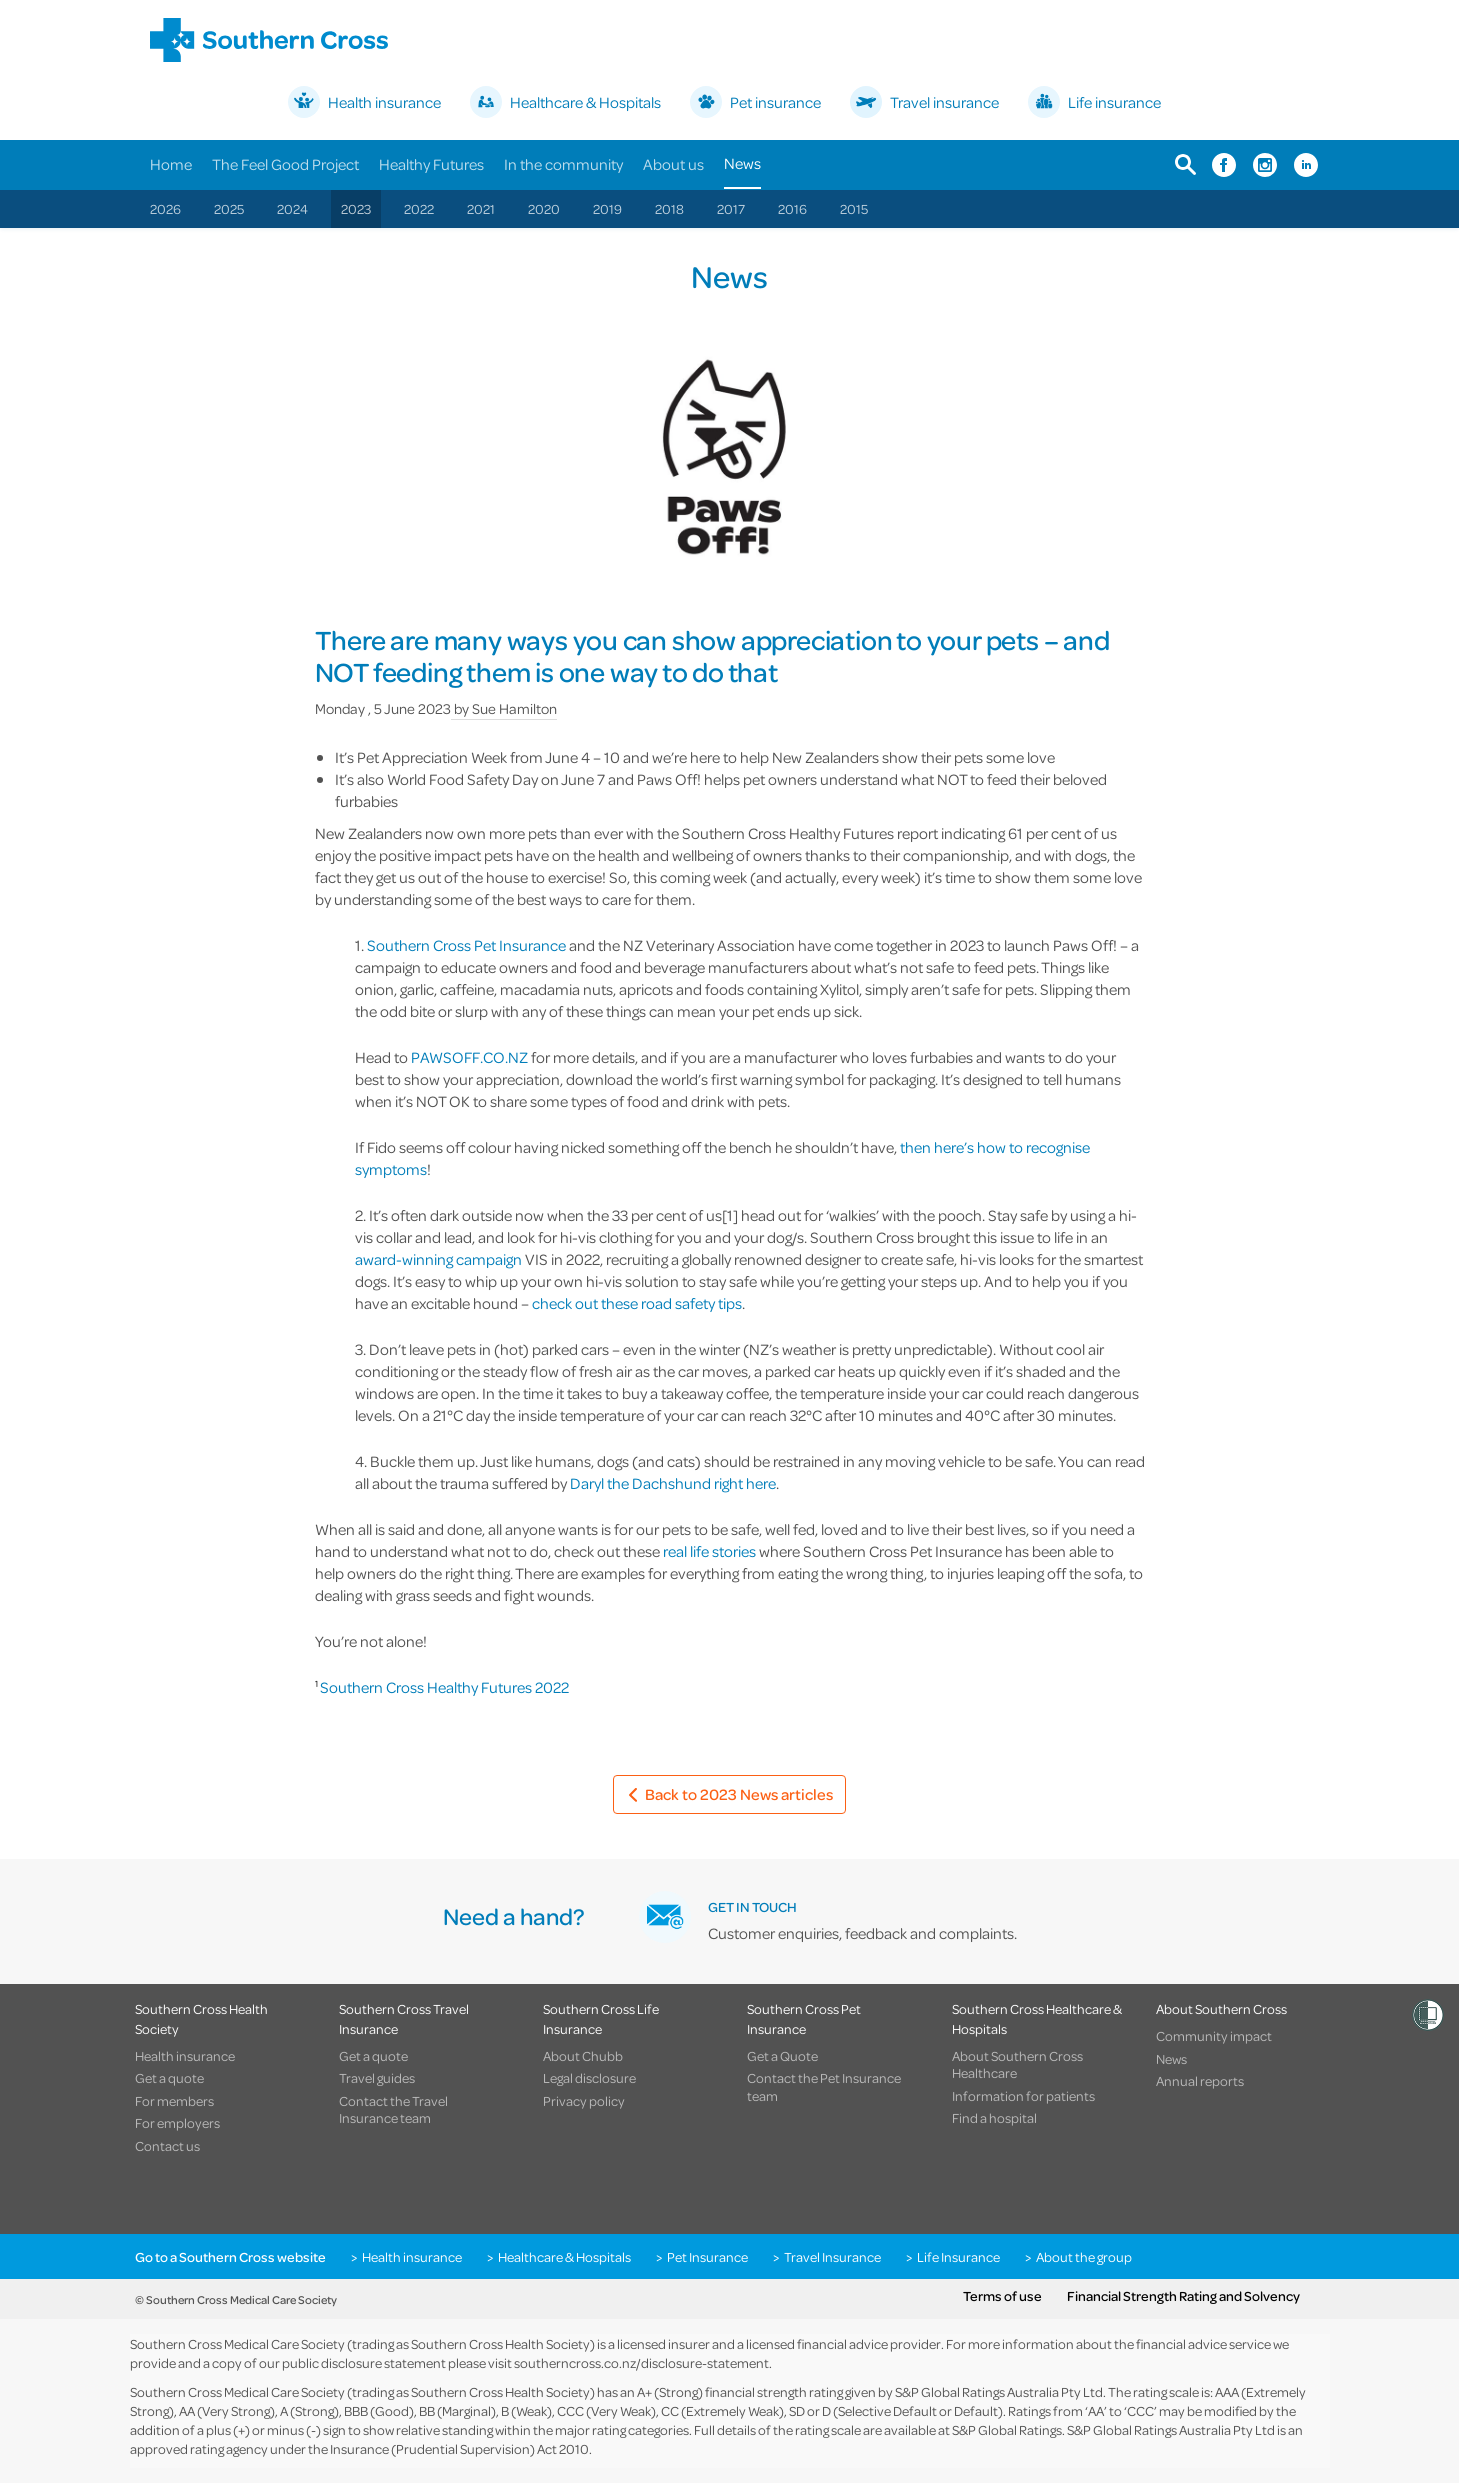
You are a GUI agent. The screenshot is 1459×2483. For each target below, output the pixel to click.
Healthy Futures (431, 164)
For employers (177, 2123)
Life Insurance (958, 2257)
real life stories (709, 1551)
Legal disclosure (589, 2078)
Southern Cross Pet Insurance (466, 945)
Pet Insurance (707, 2257)
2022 (419, 208)
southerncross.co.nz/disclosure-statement (641, 2362)
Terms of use (1002, 2296)
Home (171, 164)
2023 (356, 208)
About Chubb (583, 2056)
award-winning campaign (438, 1259)
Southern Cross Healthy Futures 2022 (444, 1687)
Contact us (167, 2146)
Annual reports (1200, 2081)
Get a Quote (782, 2056)
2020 (544, 208)
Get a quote (169, 2078)
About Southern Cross (1221, 2008)
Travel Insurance (832, 2257)
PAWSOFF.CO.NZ (469, 1057)
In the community (563, 164)
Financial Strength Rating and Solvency (1183, 2296)
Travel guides (377, 2078)
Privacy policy (584, 2101)
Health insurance (185, 2056)
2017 (731, 208)
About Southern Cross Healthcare (1017, 2064)
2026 (165, 208)
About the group (1084, 2257)
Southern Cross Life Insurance (601, 2018)
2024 (292, 208)
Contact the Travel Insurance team (393, 2109)
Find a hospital (994, 2118)
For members (174, 2101)
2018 (669, 208)
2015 (854, 208)
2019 (607, 208)
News (742, 163)
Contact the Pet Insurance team (824, 2086)
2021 (481, 208)
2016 (792, 208)
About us (673, 164)
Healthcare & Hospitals (564, 2257)
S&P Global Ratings (1007, 2429)
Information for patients (1023, 2096)
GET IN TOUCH (752, 1906)
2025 (229, 208)
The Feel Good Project (285, 164)
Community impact (1214, 2036)
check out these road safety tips (637, 1303)
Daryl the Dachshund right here (673, 1483)
